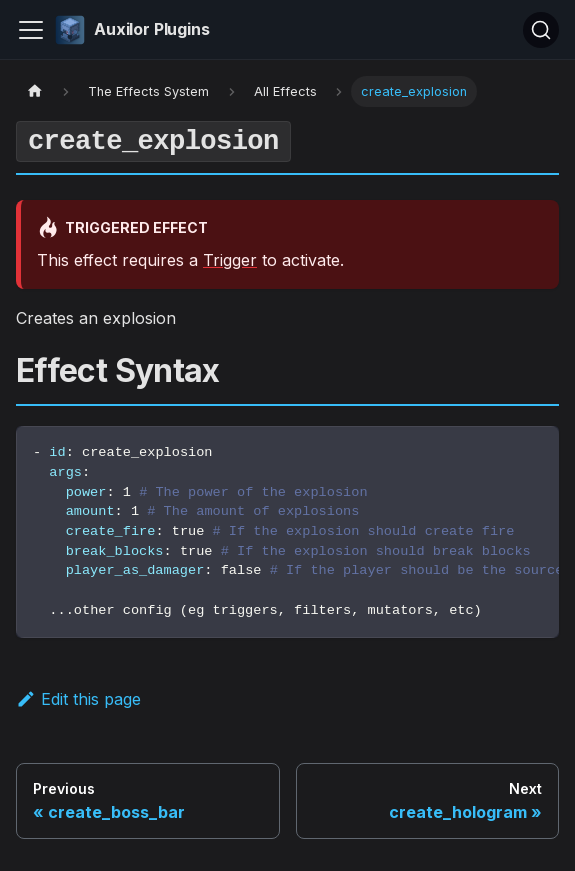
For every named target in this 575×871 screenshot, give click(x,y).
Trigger (230, 260)
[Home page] (35, 91)
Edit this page (78, 699)
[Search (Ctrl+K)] (541, 30)
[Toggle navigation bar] (31, 30)
